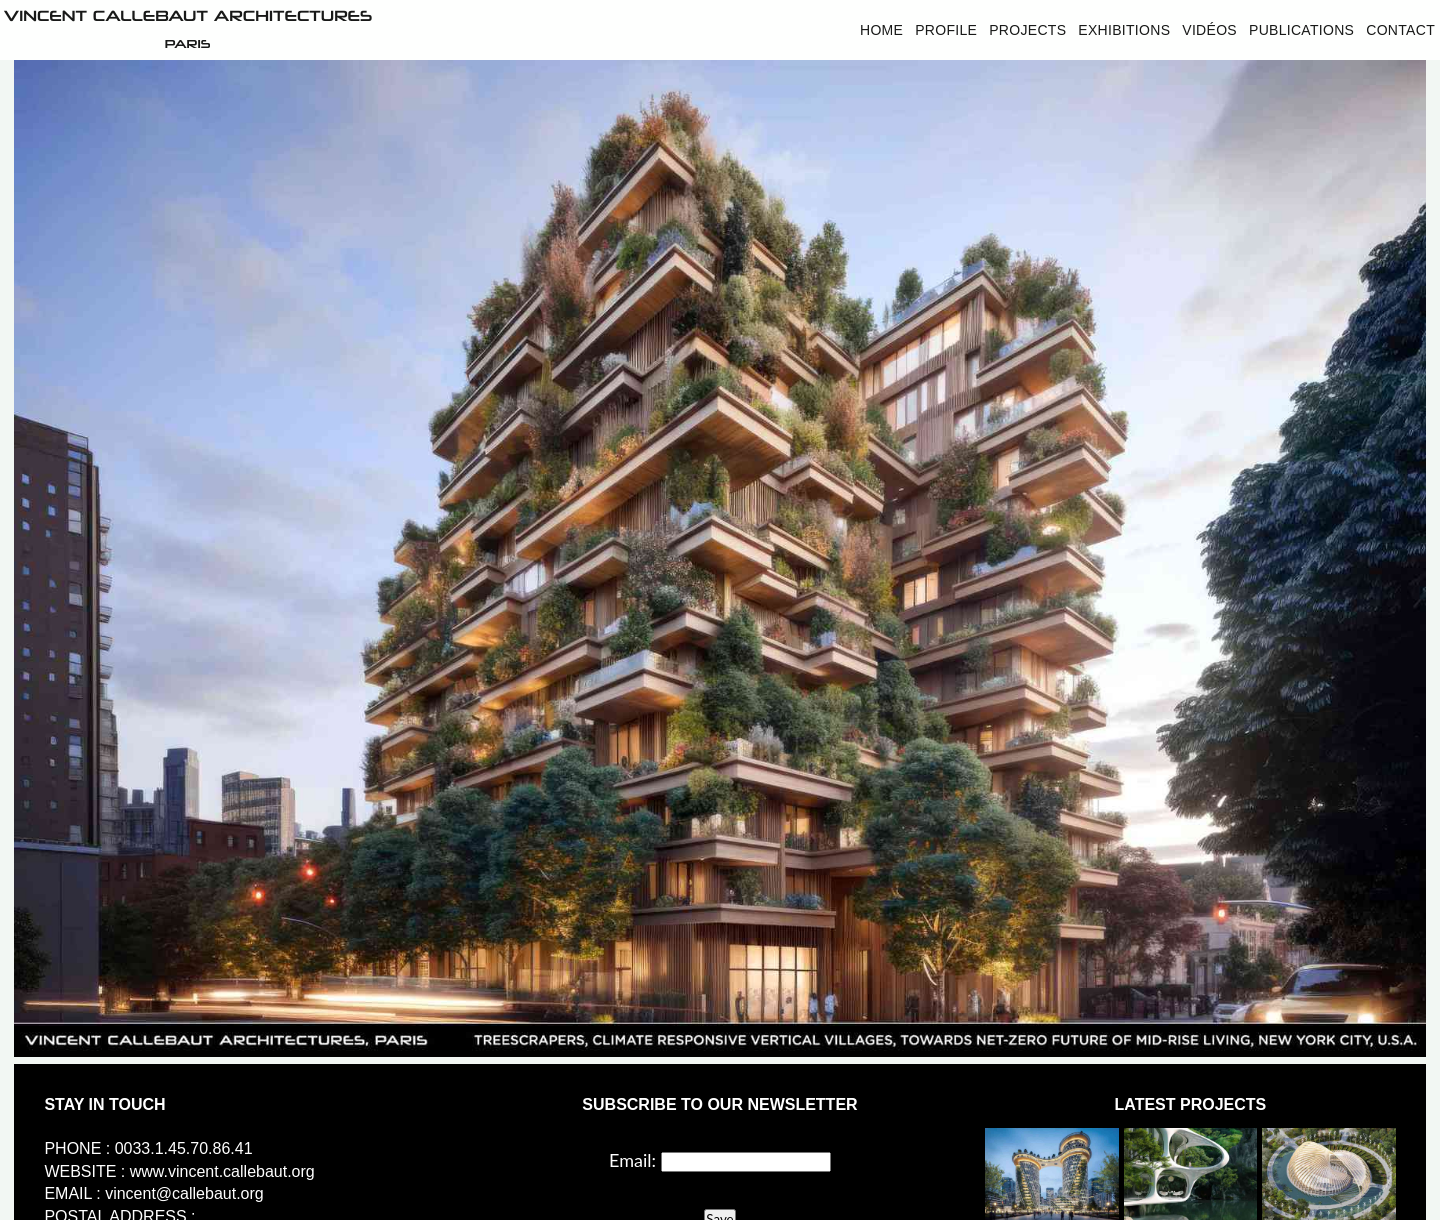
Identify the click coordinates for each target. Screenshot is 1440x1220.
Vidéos (1209, 30)
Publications (1301, 30)
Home (881, 30)
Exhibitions (1124, 30)
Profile (946, 30)
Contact (1400, 30)
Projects (1027, 30)
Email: (632, 1160)
